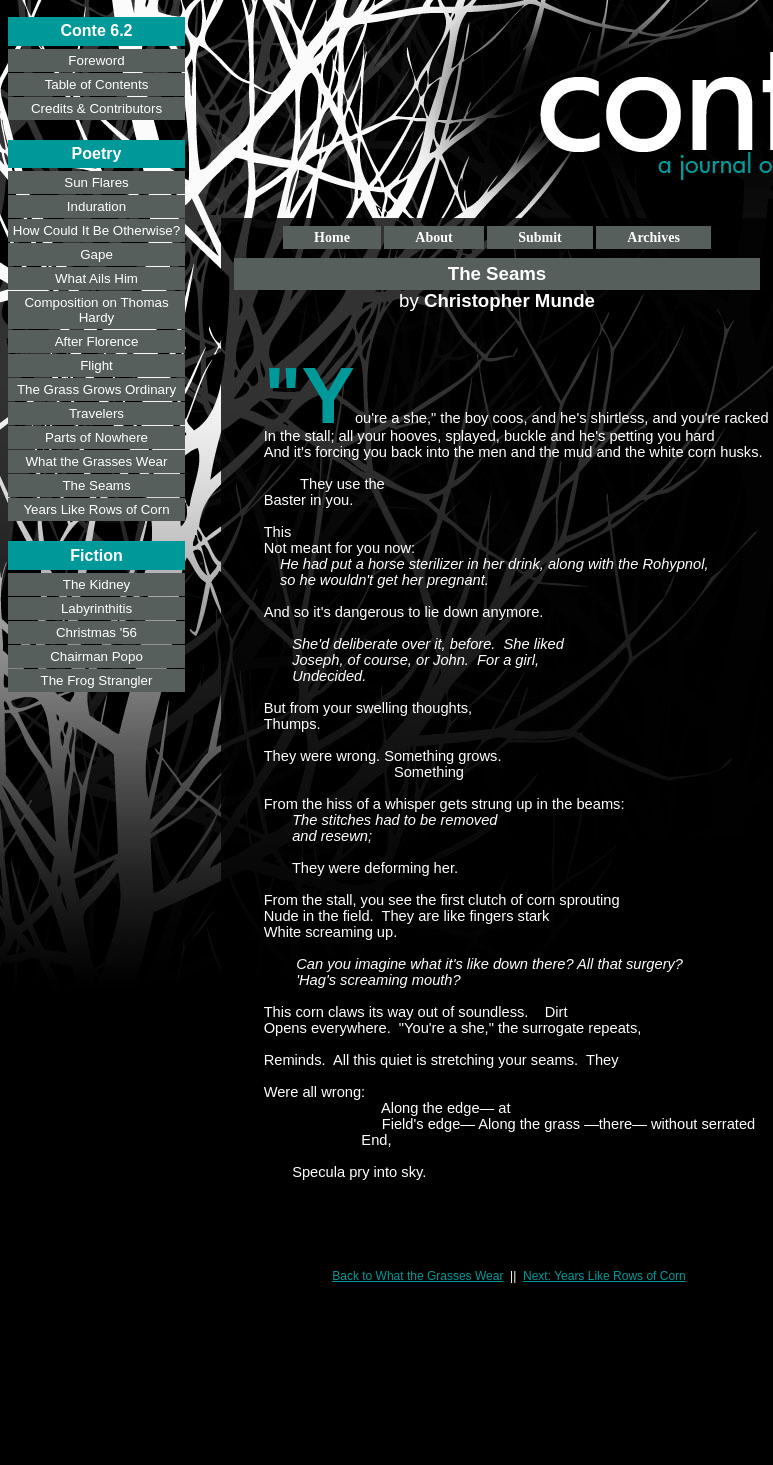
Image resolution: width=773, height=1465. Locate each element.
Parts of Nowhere (96, 437)
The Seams (96, 485)
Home (332, 237)
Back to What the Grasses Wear (417, 1276)
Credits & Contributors (96, 108)
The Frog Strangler (97, 680)
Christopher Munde (509, 300)
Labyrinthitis (96, 608)
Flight (96, 365)
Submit (540, 237)
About (433, 237)
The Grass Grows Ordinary (96, 389)
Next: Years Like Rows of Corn (604, 1276)
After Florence (97, 341)
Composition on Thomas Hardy (96, 310)
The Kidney (96, 584)
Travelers (96, 413)
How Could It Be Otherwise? (96, 230)
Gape (96, 254)
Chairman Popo (96, 656)
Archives (653, 237)
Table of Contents (97, 84)
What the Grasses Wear (97, 461)
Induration (96, 206)
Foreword (96, 60)
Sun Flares (96, 182)
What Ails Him (96, 278)
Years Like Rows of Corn (96, 509)
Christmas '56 (96, 632)
